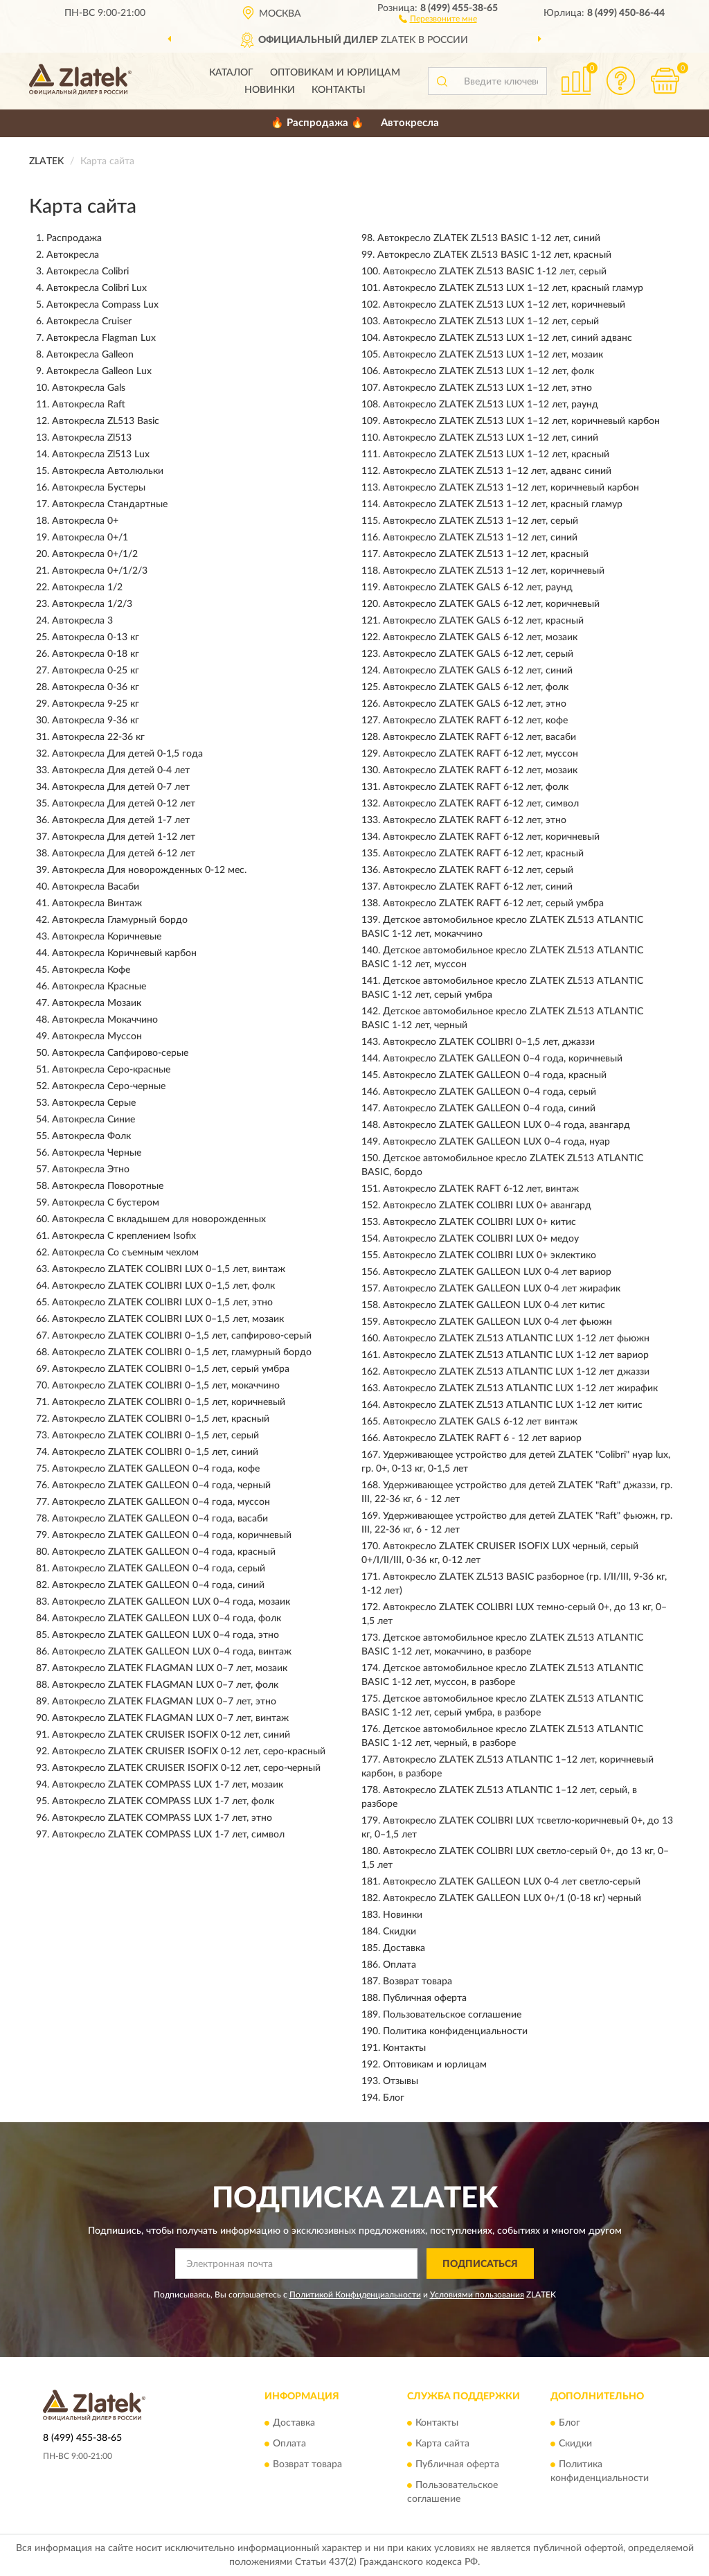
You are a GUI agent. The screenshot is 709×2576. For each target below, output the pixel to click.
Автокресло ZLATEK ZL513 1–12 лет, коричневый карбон (511, 488)
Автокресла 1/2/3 (92, 604)
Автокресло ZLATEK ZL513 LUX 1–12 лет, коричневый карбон (521, 421)
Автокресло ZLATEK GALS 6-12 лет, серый (478, 654)
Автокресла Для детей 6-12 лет (123, 853)
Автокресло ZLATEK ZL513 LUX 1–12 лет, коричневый (504, 305)
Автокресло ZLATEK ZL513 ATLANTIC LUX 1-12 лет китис (513, 1405)
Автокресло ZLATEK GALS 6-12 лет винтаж (480, 1422)
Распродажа (74, 238)
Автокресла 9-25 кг (95, 704)
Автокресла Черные (96, 1153)
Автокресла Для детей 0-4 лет (121, 770)
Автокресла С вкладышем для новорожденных (159, 1219)
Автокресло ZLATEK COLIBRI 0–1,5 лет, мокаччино (166, 1386)
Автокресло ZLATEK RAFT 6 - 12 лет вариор (482, 1438)
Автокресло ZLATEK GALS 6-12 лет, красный (483, 621)
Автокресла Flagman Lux (101, 338)
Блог (393, 2098)
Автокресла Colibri (87, 271)
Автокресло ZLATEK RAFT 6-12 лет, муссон (480, 754)
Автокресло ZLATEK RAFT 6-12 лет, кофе (475, 720)
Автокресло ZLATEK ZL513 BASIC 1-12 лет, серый (495, 271)
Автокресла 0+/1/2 (95, 554)
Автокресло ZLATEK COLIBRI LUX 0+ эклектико (489, 1255)
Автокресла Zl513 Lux (101, 454)
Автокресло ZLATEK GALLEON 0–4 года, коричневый (171, 1535)
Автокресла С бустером (105, 1203)
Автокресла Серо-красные (111, 1070)
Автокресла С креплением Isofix (124, 1236)
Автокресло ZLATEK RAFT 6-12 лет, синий (478, 887)
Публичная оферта (425, 1998)
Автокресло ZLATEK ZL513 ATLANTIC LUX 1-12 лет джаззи (516, 1372)
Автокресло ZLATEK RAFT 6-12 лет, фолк (475, 787)
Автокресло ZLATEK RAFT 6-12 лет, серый (478, 870)
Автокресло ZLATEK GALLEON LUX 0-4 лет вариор (497, 1272)
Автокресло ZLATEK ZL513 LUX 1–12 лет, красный (496, 454)
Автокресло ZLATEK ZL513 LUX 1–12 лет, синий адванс (507, 338)
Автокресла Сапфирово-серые (120, 1053)
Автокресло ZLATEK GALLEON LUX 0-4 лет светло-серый (511, 1882)
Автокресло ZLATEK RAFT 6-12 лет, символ (481, 804)
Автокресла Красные (99, 986)
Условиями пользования (477, 2295)
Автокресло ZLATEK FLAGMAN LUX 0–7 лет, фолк (165, 1685)
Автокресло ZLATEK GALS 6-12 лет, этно (474, 704)
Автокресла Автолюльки (107, 471)
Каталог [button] (231, 73)
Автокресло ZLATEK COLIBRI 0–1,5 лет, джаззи (489, 1042)
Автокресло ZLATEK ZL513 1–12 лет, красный (486, 554)
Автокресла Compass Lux (102, 305)
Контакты (339, 90)
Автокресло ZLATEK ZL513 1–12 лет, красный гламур (502, 504)
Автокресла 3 (82, 621)
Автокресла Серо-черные (108, 1086)
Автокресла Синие (93, 1119)
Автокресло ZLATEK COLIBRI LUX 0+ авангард (487, 1205)
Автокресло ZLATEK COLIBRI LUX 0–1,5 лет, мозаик (168, 1319)
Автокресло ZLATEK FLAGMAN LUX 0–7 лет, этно (164, 1701)
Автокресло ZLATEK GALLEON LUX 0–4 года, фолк (166, 1618)
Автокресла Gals (88, 388)
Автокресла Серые (94, 1103)
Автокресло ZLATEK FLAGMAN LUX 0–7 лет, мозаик (169, 1668)
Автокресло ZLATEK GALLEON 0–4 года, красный (164, 1552)
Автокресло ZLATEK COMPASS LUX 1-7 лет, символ (168, 1835)
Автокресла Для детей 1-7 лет (121, 820)
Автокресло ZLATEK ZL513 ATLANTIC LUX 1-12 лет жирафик (520, 1388)
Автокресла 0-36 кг (95, 687)
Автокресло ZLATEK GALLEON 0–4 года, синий (158, 1585)
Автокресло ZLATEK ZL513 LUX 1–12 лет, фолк (488, 371)
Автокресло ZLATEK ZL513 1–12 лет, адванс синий (497, 471)
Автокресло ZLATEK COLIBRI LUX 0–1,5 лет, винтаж (168, 1269)
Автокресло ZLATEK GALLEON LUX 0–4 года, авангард (506, 1125)
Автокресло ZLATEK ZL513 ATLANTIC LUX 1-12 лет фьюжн (516, 1338)
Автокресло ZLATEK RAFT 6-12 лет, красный (483, 853)
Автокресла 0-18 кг (95, 654)
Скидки (399, 1932)
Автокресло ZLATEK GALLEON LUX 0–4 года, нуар (496, 1142)
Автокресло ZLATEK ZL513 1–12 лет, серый (480, 521)
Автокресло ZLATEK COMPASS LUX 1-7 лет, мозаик (167, 1785)
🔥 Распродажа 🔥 (317, 123)
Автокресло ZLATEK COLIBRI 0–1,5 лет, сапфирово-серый (182, 1336)
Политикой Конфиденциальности (355, 2295)
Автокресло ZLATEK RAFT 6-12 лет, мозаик (480, 770)
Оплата (399, 1965)
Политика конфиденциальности (455, 2031)
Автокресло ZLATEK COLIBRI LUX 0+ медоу (481, 1239)
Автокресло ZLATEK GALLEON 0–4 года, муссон (161, 1502)
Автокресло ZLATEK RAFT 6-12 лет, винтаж (481, 1189)
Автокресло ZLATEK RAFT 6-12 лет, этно (474, 820)
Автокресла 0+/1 (90, 537)
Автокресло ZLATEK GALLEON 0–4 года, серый (158, 1568)
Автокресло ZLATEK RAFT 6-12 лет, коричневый (491, 837)
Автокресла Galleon (90, 355)
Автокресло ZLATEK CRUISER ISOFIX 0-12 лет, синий (171, 1735)
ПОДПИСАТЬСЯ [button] (480, 2264)
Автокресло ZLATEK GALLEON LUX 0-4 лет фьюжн (497, 1322)
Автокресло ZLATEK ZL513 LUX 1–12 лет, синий (490, 438)
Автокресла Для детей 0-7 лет (121, 787)
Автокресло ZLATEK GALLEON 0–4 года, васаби (160, 1519)
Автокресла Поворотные (107, 1186)
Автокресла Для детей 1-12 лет (123, 837)
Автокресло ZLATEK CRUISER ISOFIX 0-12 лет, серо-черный (186, 1768)
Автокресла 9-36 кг (95, 720)
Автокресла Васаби (95, 887)
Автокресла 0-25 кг (95, 671)
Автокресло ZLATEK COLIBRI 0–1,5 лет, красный (160, 1419)
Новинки (269, 90)
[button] (438, 18)
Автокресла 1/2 (87, 587)
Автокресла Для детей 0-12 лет (123, 804)
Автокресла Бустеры (98, 488)
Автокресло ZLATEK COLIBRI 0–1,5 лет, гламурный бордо (182, 1352)
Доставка (404, 1948)
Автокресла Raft (88, 404)
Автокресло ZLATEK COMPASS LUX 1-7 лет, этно (162, 1818)
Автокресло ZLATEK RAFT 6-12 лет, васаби (479, 737)
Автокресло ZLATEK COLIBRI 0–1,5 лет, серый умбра (170, 1369)
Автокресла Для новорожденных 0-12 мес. (149, 870)
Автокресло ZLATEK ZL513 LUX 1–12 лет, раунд (490, 404)
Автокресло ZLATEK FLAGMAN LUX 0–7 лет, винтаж (170, 1718)
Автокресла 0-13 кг (95, 637)
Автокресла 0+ (85, 521)
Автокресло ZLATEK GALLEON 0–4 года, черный (161, 1485)
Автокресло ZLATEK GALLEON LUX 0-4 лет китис (494, 1305)
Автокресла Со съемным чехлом (125, 1253)
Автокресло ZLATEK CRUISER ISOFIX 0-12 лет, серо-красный (188, 1751)
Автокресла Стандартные (110, 504)
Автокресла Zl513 (92, 438)
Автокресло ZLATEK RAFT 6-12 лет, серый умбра (493, 903)
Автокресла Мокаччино (105, 1020)
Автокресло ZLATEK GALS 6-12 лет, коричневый (491, 604)
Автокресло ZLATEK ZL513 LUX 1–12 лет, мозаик (493, 355)
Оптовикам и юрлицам (335, 73)
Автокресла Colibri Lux (96, 288)
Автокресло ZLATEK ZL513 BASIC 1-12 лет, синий (488, 238)
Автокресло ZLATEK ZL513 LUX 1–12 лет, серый (491, 321)
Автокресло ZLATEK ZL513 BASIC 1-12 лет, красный (494, 255)
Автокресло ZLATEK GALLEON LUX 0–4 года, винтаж (171, 1652)
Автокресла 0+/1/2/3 (99, 571)
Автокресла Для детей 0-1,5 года (127, 754)
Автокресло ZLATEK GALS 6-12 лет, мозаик (480, 637)
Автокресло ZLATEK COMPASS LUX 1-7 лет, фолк (163, 1801)
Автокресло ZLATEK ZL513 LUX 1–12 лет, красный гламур (513, 288)
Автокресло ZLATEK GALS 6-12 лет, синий (478, 671)
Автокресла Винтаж (97, 903)
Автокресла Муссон (97, 1036)
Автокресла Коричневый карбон (124, 953)
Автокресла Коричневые (106, 937)
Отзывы (400, 2081)
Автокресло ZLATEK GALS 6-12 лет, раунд (478, 587)
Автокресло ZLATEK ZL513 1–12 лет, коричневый (493, 571)
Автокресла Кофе (91, 970)
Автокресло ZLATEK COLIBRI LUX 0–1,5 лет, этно (162, 1302)
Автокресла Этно (90, 1169)
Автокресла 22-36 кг (98, 737)
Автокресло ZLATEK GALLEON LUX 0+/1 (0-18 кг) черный (512, 1898)
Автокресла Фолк (91, 1136)
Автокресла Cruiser (89, 321)
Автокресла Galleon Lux (99, 371)
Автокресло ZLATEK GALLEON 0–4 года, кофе (156, 1469)
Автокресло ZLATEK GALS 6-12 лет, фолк (475, 687)
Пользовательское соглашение (452, 2015)
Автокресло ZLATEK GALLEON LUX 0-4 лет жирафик (501, 1289)
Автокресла (410, 123)
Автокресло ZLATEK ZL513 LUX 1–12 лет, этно (487, 388)
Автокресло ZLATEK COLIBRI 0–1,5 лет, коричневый (168, 1402)
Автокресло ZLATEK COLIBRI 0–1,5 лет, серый (155, 1435)
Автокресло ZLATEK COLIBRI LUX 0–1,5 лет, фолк (163, 1286)
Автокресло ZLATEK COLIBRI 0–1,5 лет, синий (155, 1452)
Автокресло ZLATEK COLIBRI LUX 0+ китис (479, 1222)
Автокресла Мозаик (96, 1003)
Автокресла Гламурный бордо (120, 920)
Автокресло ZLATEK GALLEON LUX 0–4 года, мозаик (171, 1602)
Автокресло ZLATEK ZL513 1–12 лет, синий (480, 537)
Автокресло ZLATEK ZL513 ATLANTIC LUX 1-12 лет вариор (516, 1355)
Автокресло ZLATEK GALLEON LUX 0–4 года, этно (165, 1635)
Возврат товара (417, 1981)
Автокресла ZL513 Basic (105, 421)
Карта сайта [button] (442, 2444)
